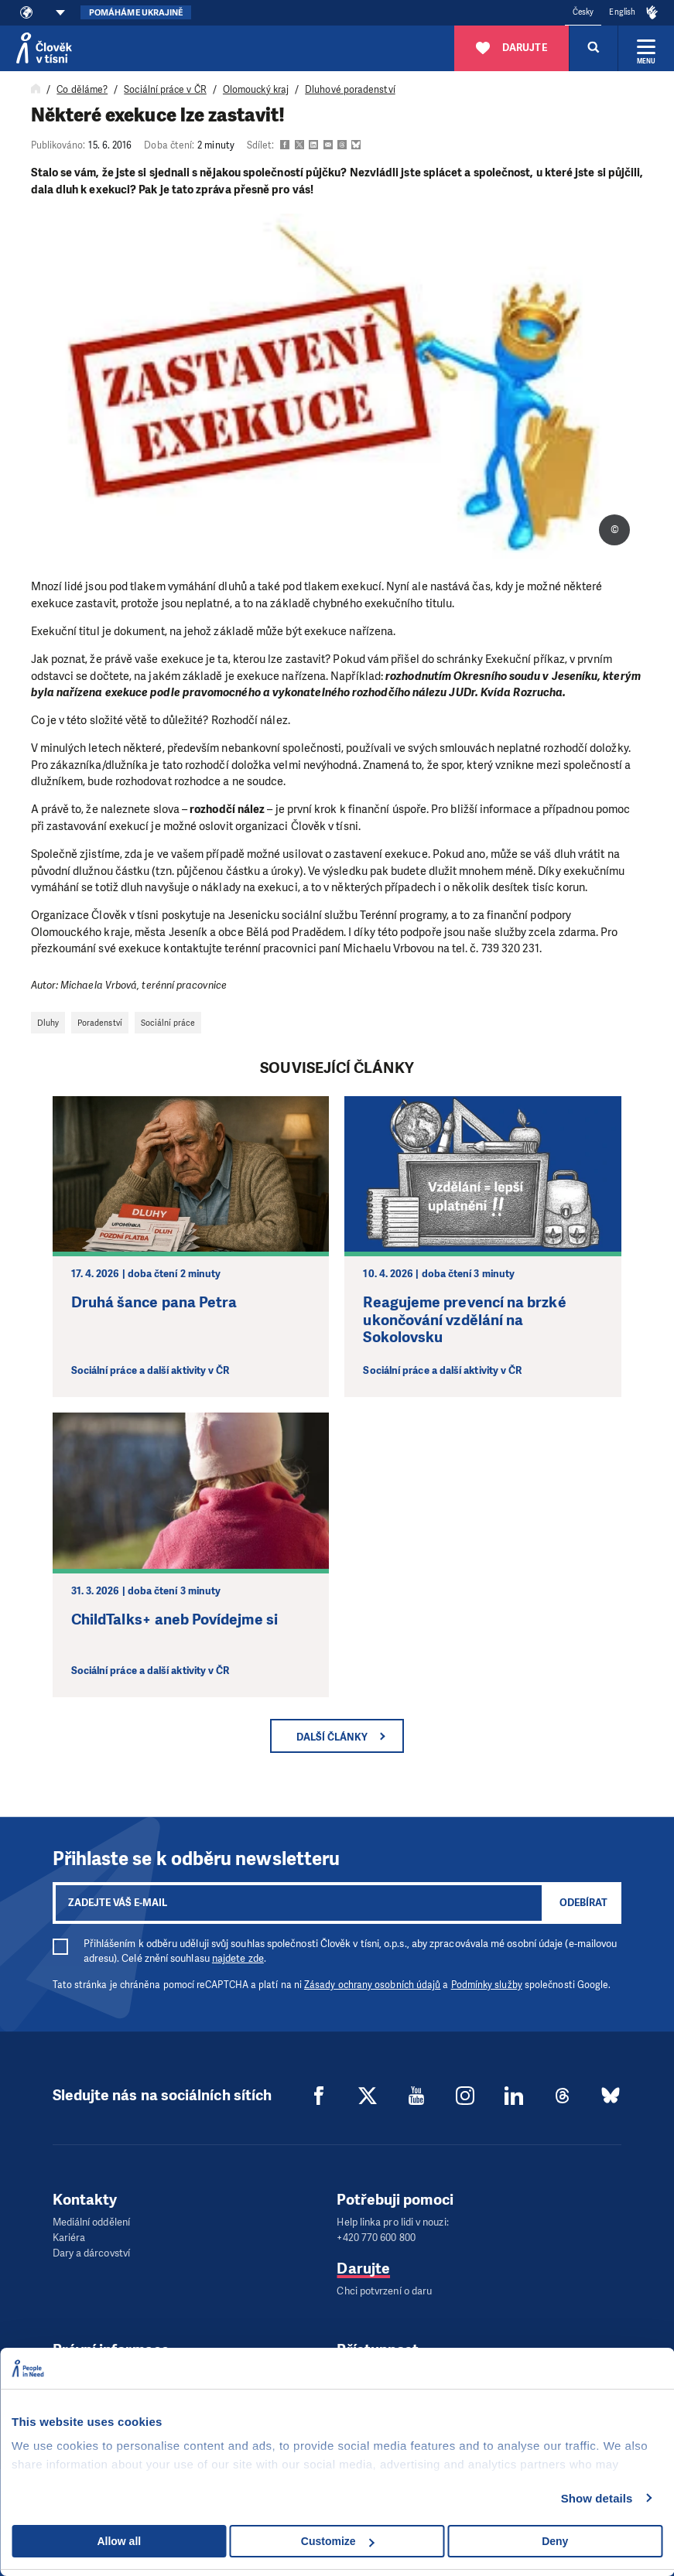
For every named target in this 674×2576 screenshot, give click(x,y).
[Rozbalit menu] (646, 48)
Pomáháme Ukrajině (136, 13)
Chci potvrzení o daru (384, 2291)
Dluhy (48, 1022)
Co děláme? (82, 89)
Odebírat (583, 1902)
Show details (597, 2498)
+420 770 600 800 (376, 2237)
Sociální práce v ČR (165, 89)
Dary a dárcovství (91, 2253)
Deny (555, 2541)
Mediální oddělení (91, 2222)
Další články (332, 1737)
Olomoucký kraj (256, 89)
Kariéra (69, 2237)
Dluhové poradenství (350, 89)
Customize (338, 2541)
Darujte (363, 2268)
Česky (583, 12)
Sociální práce (168, 1022)
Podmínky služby (486, 1985)
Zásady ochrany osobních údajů (372, 1985)
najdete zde (238, 1958)
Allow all (119, 2541)
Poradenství (99, 1022)
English (622, 12)
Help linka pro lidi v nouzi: (392, 2222)
